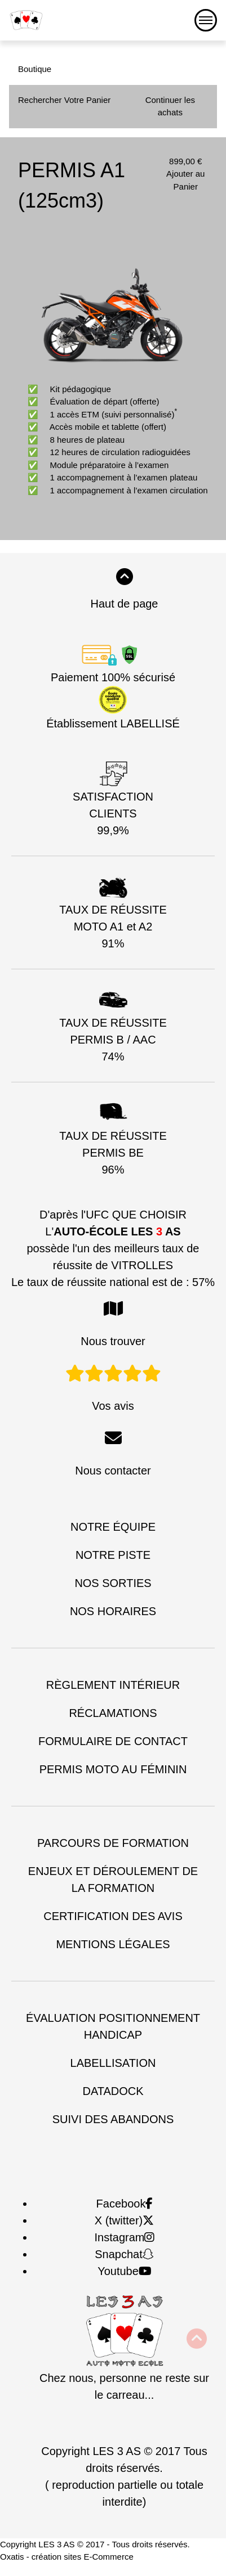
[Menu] (205, 20)
